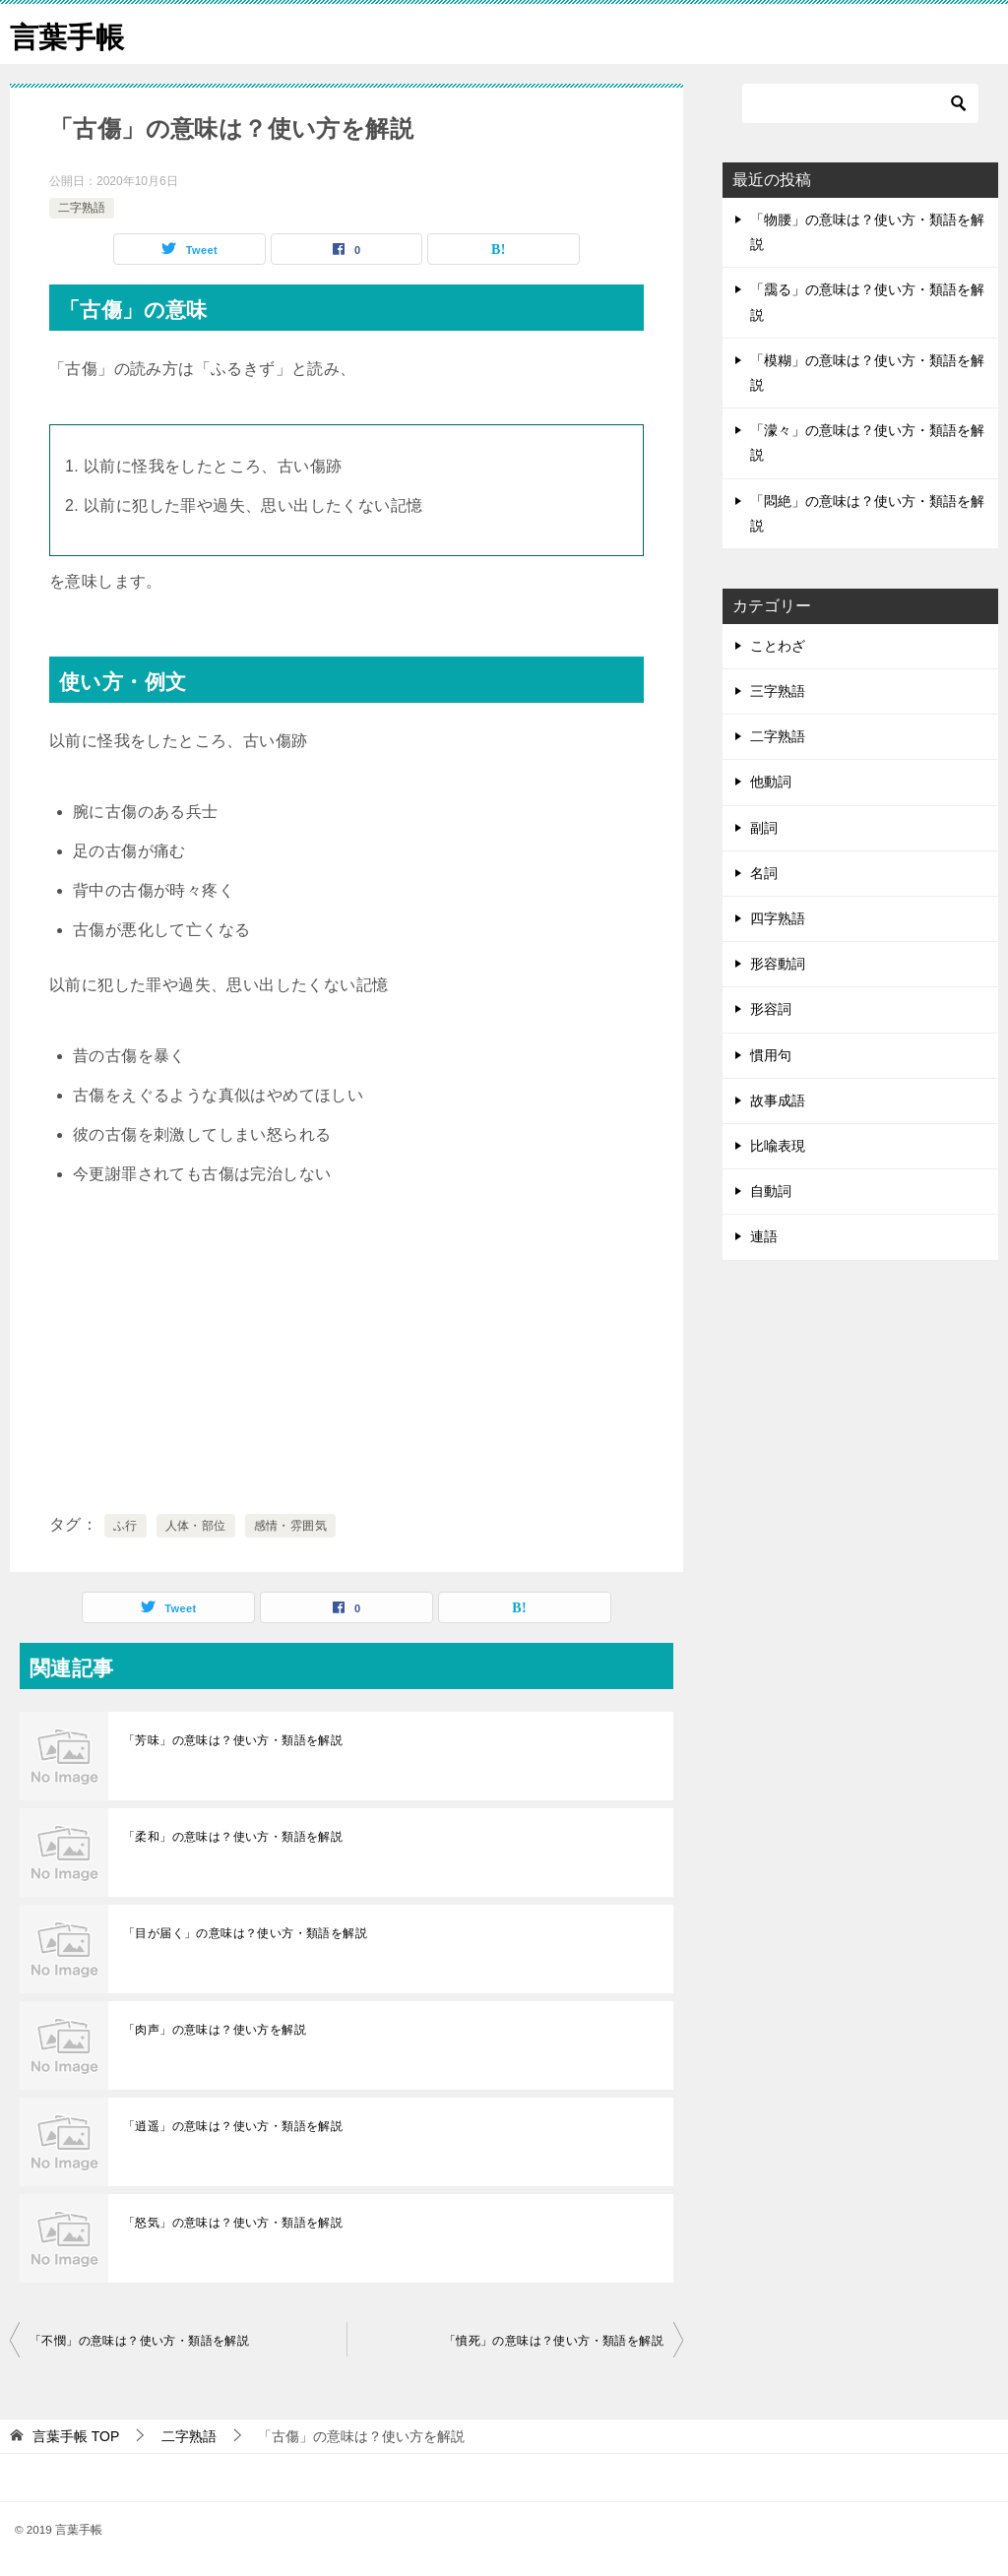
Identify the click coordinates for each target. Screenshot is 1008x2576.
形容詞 (770, 1009)
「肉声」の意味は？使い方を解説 (214, 2030)
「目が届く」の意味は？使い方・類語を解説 (245, 1933)
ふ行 (125, 1526)
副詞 (764, 828)
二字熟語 (81, 208)
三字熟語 (777, 691)
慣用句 (770, 1055)
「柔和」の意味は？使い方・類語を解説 (233, 1837)
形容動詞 (777, 964)
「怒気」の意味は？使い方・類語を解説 (233, 2223)
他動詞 (770, 781)
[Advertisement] (346, 1351)
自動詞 (770, 1191)
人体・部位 (195, 1526)
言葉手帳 (69, 34)
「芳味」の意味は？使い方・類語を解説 (233, 1740)
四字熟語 (777, 918)
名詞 (764, 873)
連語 (764, 1236)
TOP (75, 2436)
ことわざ (777, 646)
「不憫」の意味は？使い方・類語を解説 (139, 2341)
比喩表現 (777, 1146)
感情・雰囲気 (290, 1526)
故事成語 (777, 1100)
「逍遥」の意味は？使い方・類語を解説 (233, 2126)
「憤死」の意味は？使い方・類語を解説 (553, 2341)
